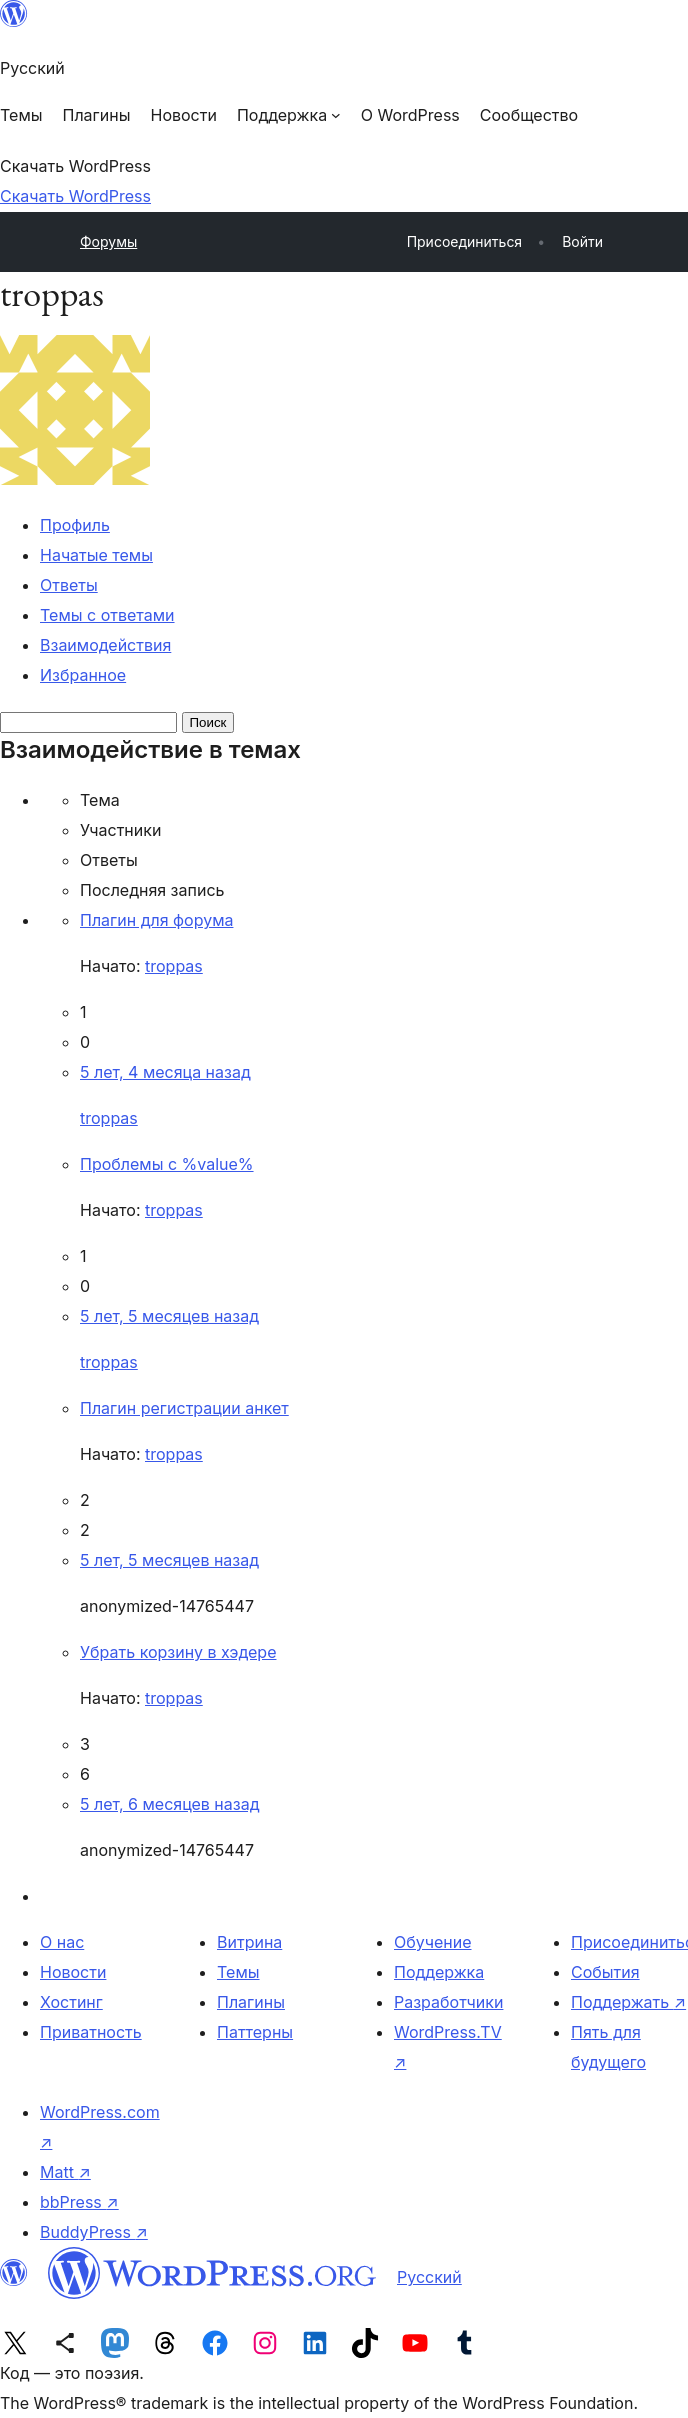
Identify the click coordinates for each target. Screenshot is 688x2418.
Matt (65, 2172)
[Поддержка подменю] (289, 115)
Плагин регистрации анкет (184, 1408)
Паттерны (255, 2032)
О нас (62, 1942)
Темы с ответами (107, 615)
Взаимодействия (105, 645)
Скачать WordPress (75, 196)
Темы (238, 1972)
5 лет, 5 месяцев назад (169, 1316)
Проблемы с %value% (167, 1164)
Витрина (249, 1942)
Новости (73, 1972)
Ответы (69, 585)
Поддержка (439, 1972)
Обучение (433, 1942)
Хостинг (71, 2002)
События (605, 1972)
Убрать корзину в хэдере (178, 1652)
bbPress (79, 2202)
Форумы (108, 241)
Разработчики (448, 2002)
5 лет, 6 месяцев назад (169, 1804)
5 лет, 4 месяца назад (165, 1072)
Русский (429, 2277)
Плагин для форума (156, 920)
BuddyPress (94, 2232)
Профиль (75, 525)
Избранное (83, 675)
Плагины (251, 2002)
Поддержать (628, 2002)
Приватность (91, 2032)
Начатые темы (96, 555)
